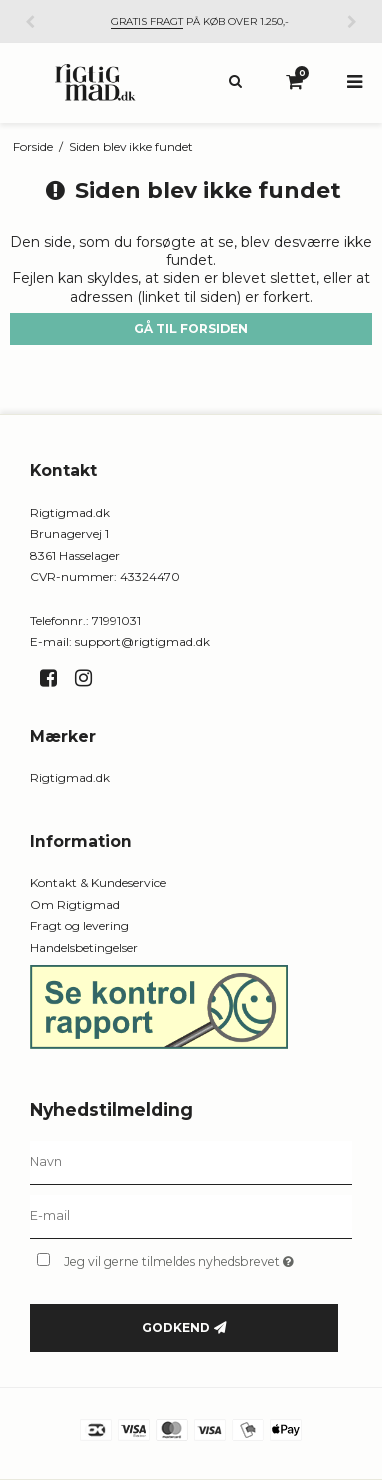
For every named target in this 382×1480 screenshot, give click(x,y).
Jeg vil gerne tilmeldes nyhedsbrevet (188, 1257)
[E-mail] (191, 1216)
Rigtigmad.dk (70, 777)
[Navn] (191, 1162)
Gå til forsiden (191, 328)
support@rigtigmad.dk (142, 641)
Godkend (176, 1327)
